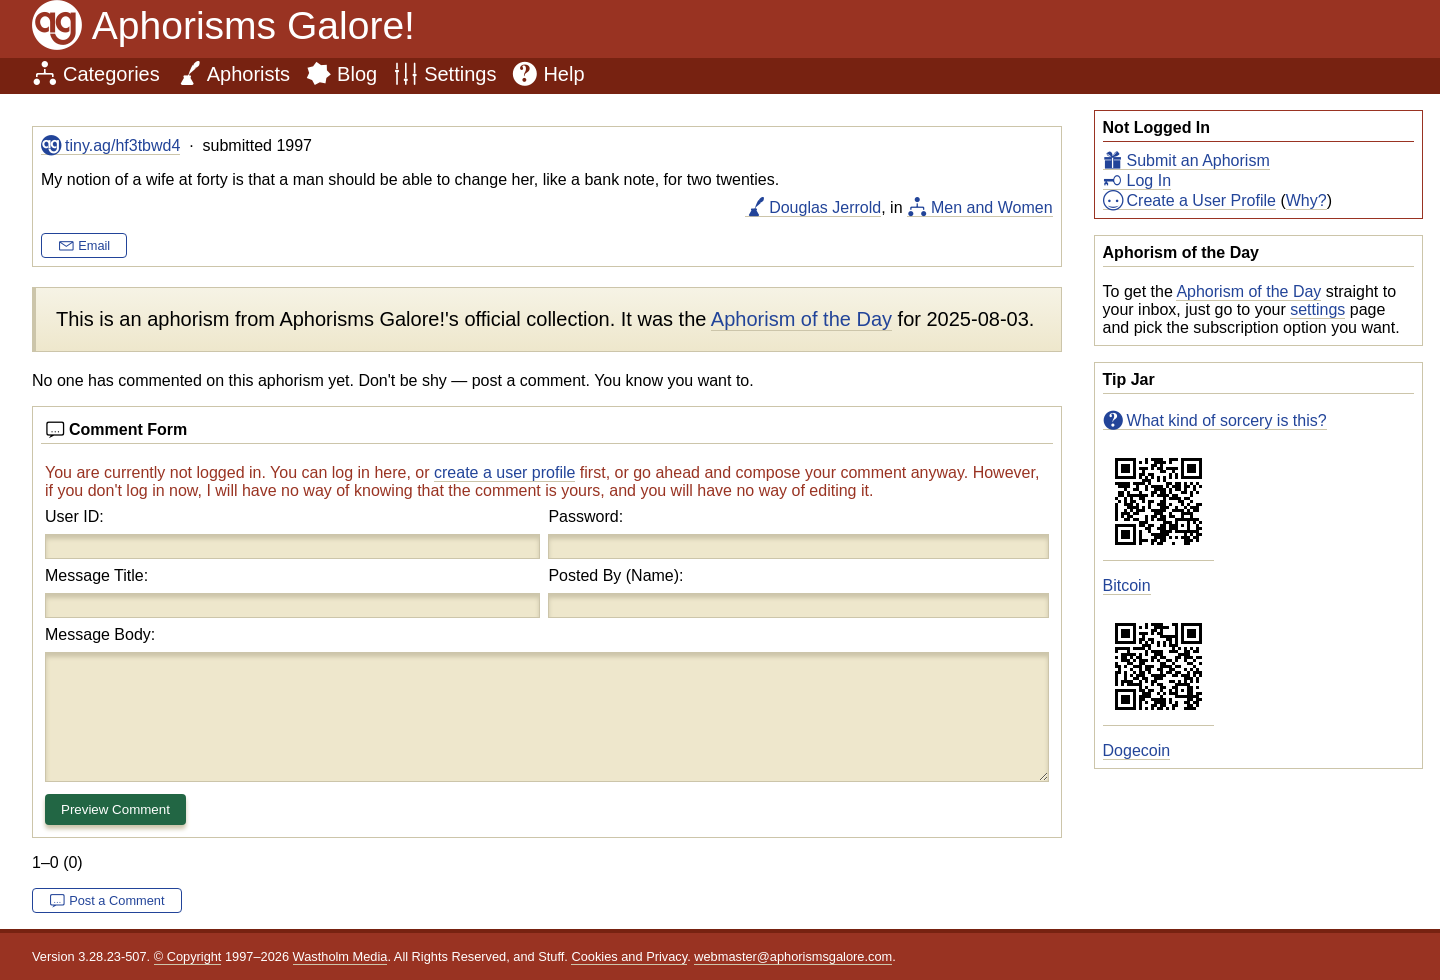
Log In (1149, 180)
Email (94, 245)
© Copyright (188, 956)
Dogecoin (1137, 750)
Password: (585, 516)
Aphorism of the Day (1248, 291)
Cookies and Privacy (629, 956)
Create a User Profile (1201, 200)
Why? (1306, 200)
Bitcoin (1127, 585)
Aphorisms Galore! (253, 25)
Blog (357, 74)
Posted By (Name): (615, 575)
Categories (111, 74)
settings (1317, 309)
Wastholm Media (340, 956)
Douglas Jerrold (825, 207)
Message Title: (96, 575)
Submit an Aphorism (1198, 160)
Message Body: (100, 634)
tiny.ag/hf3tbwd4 (122, 145)
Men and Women (992, 207)
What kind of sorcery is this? (1227, 420)
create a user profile (504, 472)
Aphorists (248, 74)
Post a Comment (116, 900)
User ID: (74, 516)
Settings (460, 74)
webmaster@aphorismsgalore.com (793, 956)
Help (563, 74)
